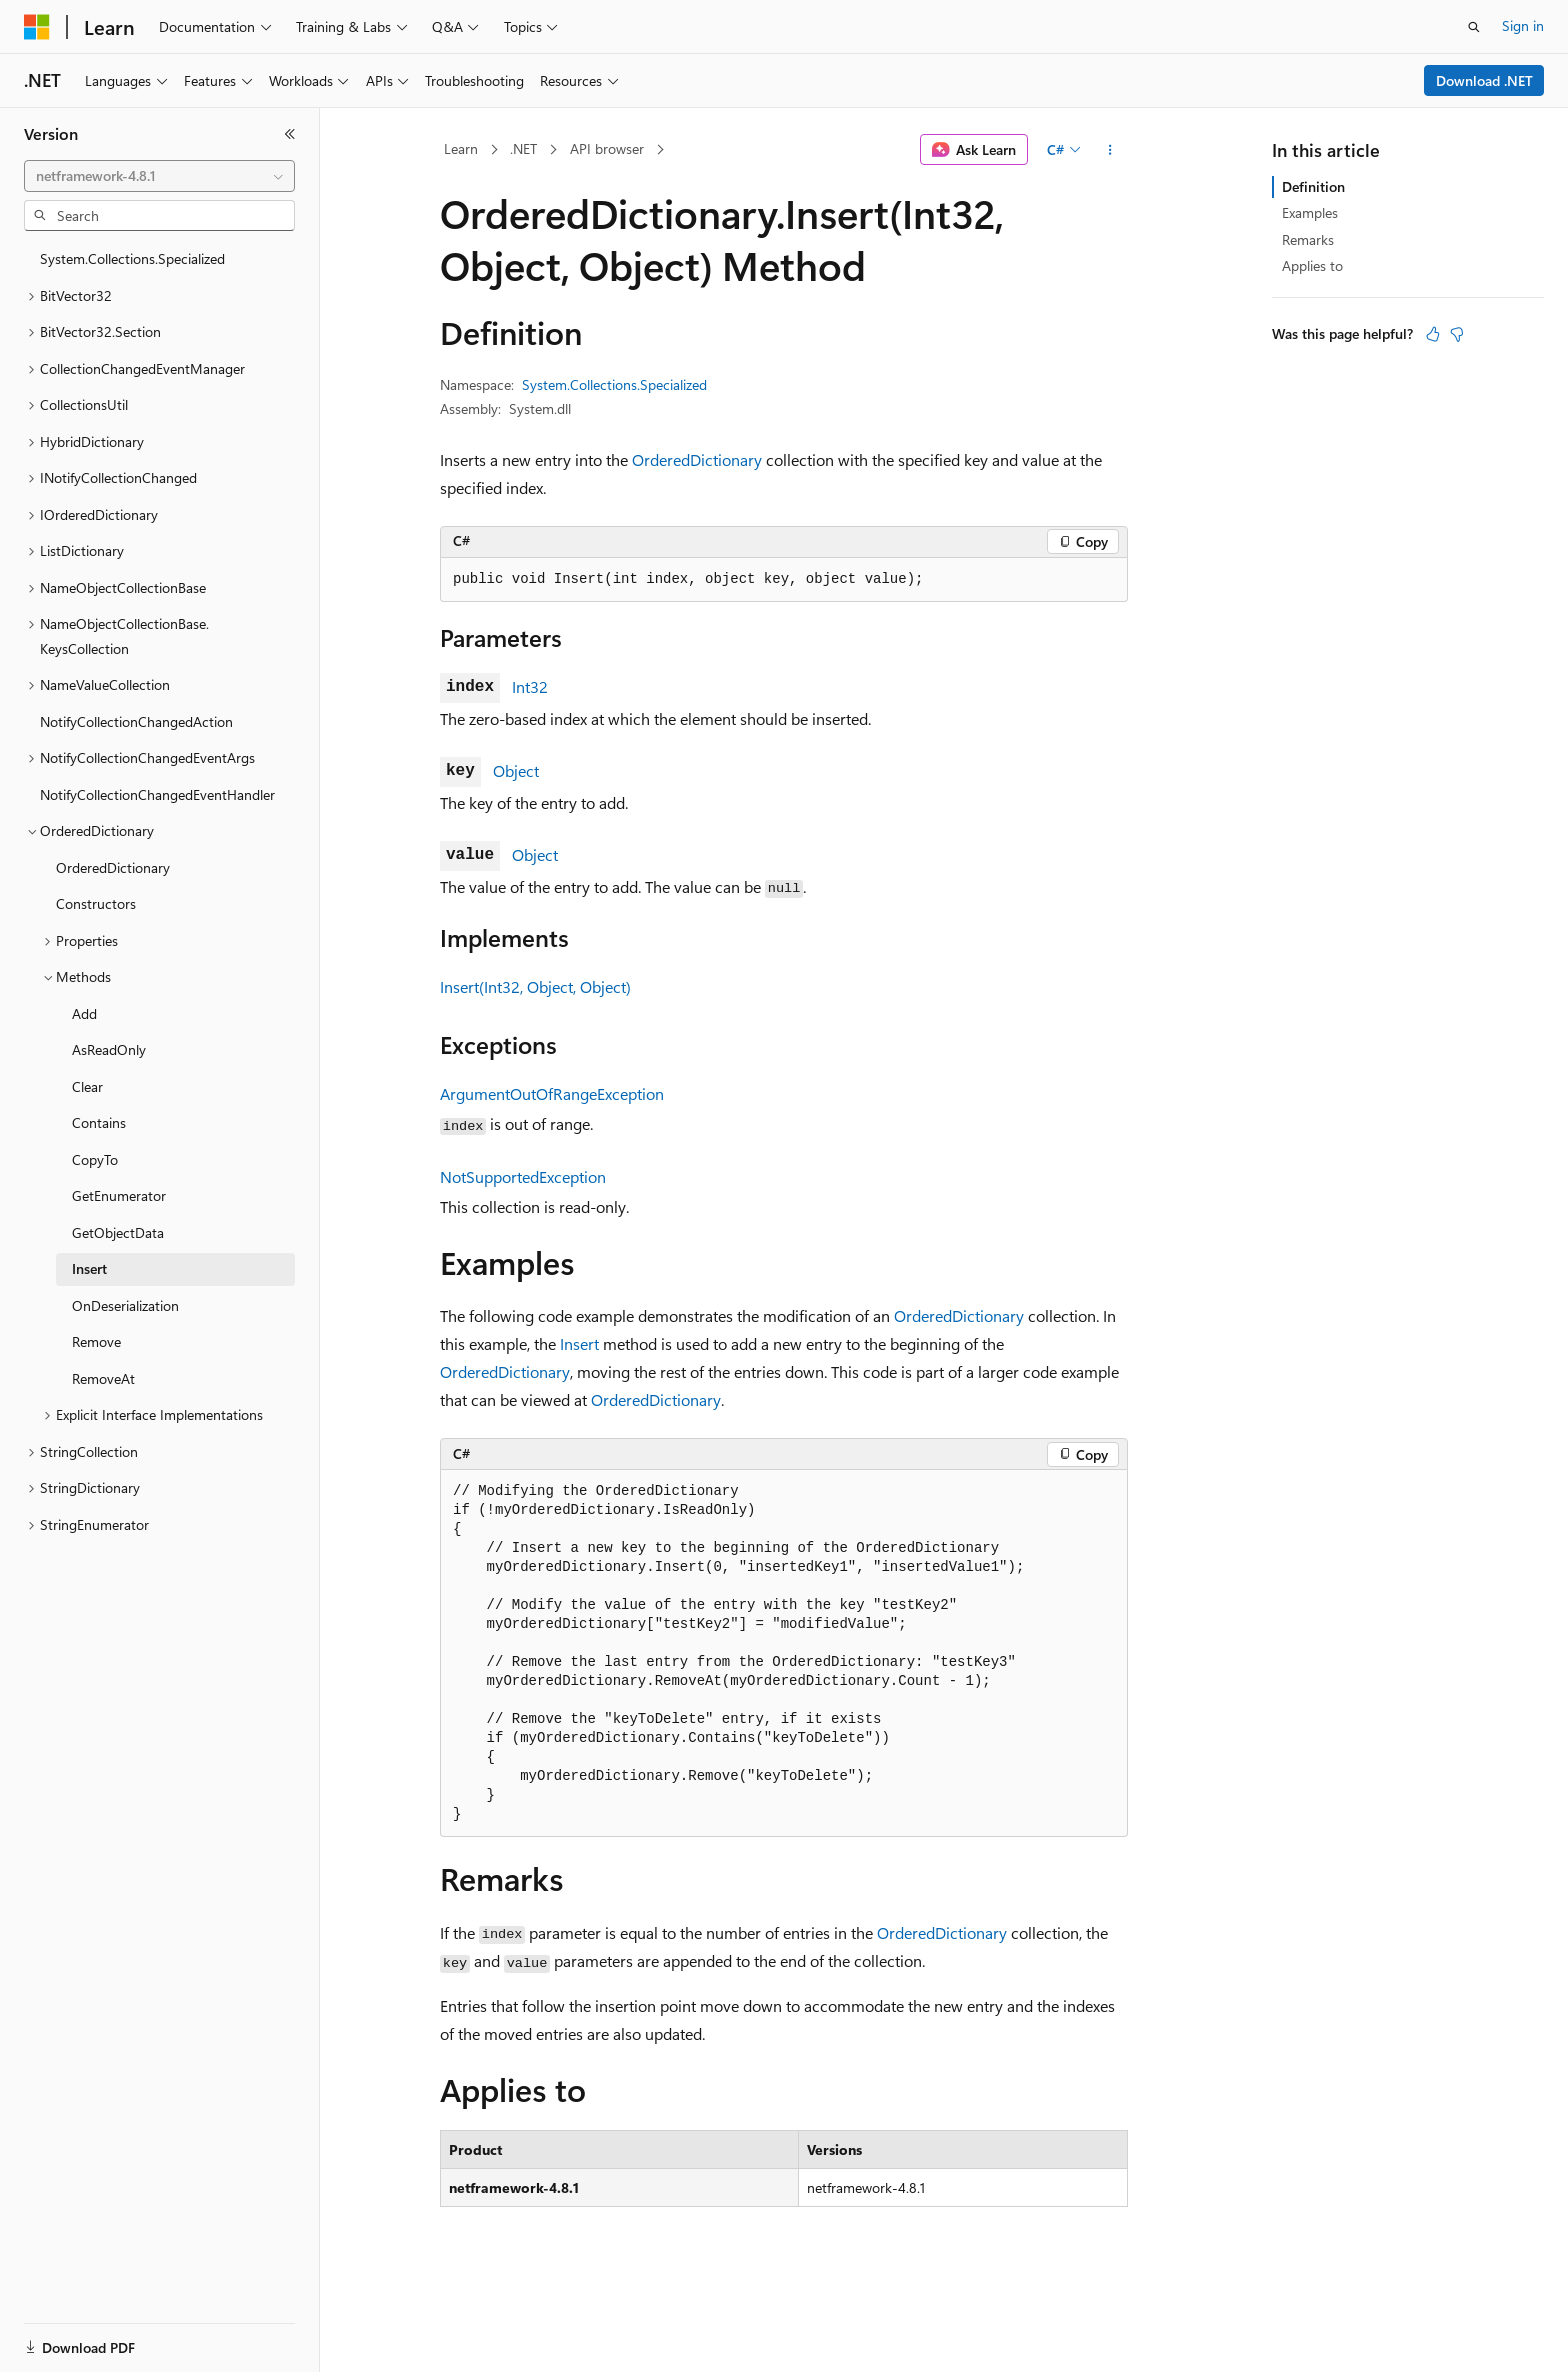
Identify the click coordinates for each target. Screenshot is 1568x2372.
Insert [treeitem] (89, 1268)
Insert (579, 1343)
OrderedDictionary (697, 459)
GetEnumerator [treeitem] (119, 1195)
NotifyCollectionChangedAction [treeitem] (136, 721)
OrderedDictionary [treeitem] (113, 867)
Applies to (1312, 265)
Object (516, 770)
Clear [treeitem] (87, 1086)
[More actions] (1110, 150)
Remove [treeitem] (96, 1341)
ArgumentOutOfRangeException (552, 1093)
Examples (1310, 212)
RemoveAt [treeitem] (103, 1378)
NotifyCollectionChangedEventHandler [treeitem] (157, 794)
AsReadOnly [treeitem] (109, 1049)
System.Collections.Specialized (614, 384)
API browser (607, 148)
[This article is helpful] (1433, 334)
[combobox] (159, 176)
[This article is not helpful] (1457, 334)
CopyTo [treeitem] (95, 1159)
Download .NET (1484, 80)
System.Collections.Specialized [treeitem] (132, 258)
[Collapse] (290, 134)
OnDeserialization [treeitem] (125, 1305)
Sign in (1523, 25)
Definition (1313, 186)
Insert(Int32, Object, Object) (535, 986)
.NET (523, 148)
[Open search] (1474, 27)
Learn (461, 148)
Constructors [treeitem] (96, 903)
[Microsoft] (37, 27)
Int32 (530, 686)
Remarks (1308, 239)
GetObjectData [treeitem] (118, 1232)
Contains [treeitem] (99, 1122)
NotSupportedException (523, 1176)
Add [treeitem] (84, 1013)
